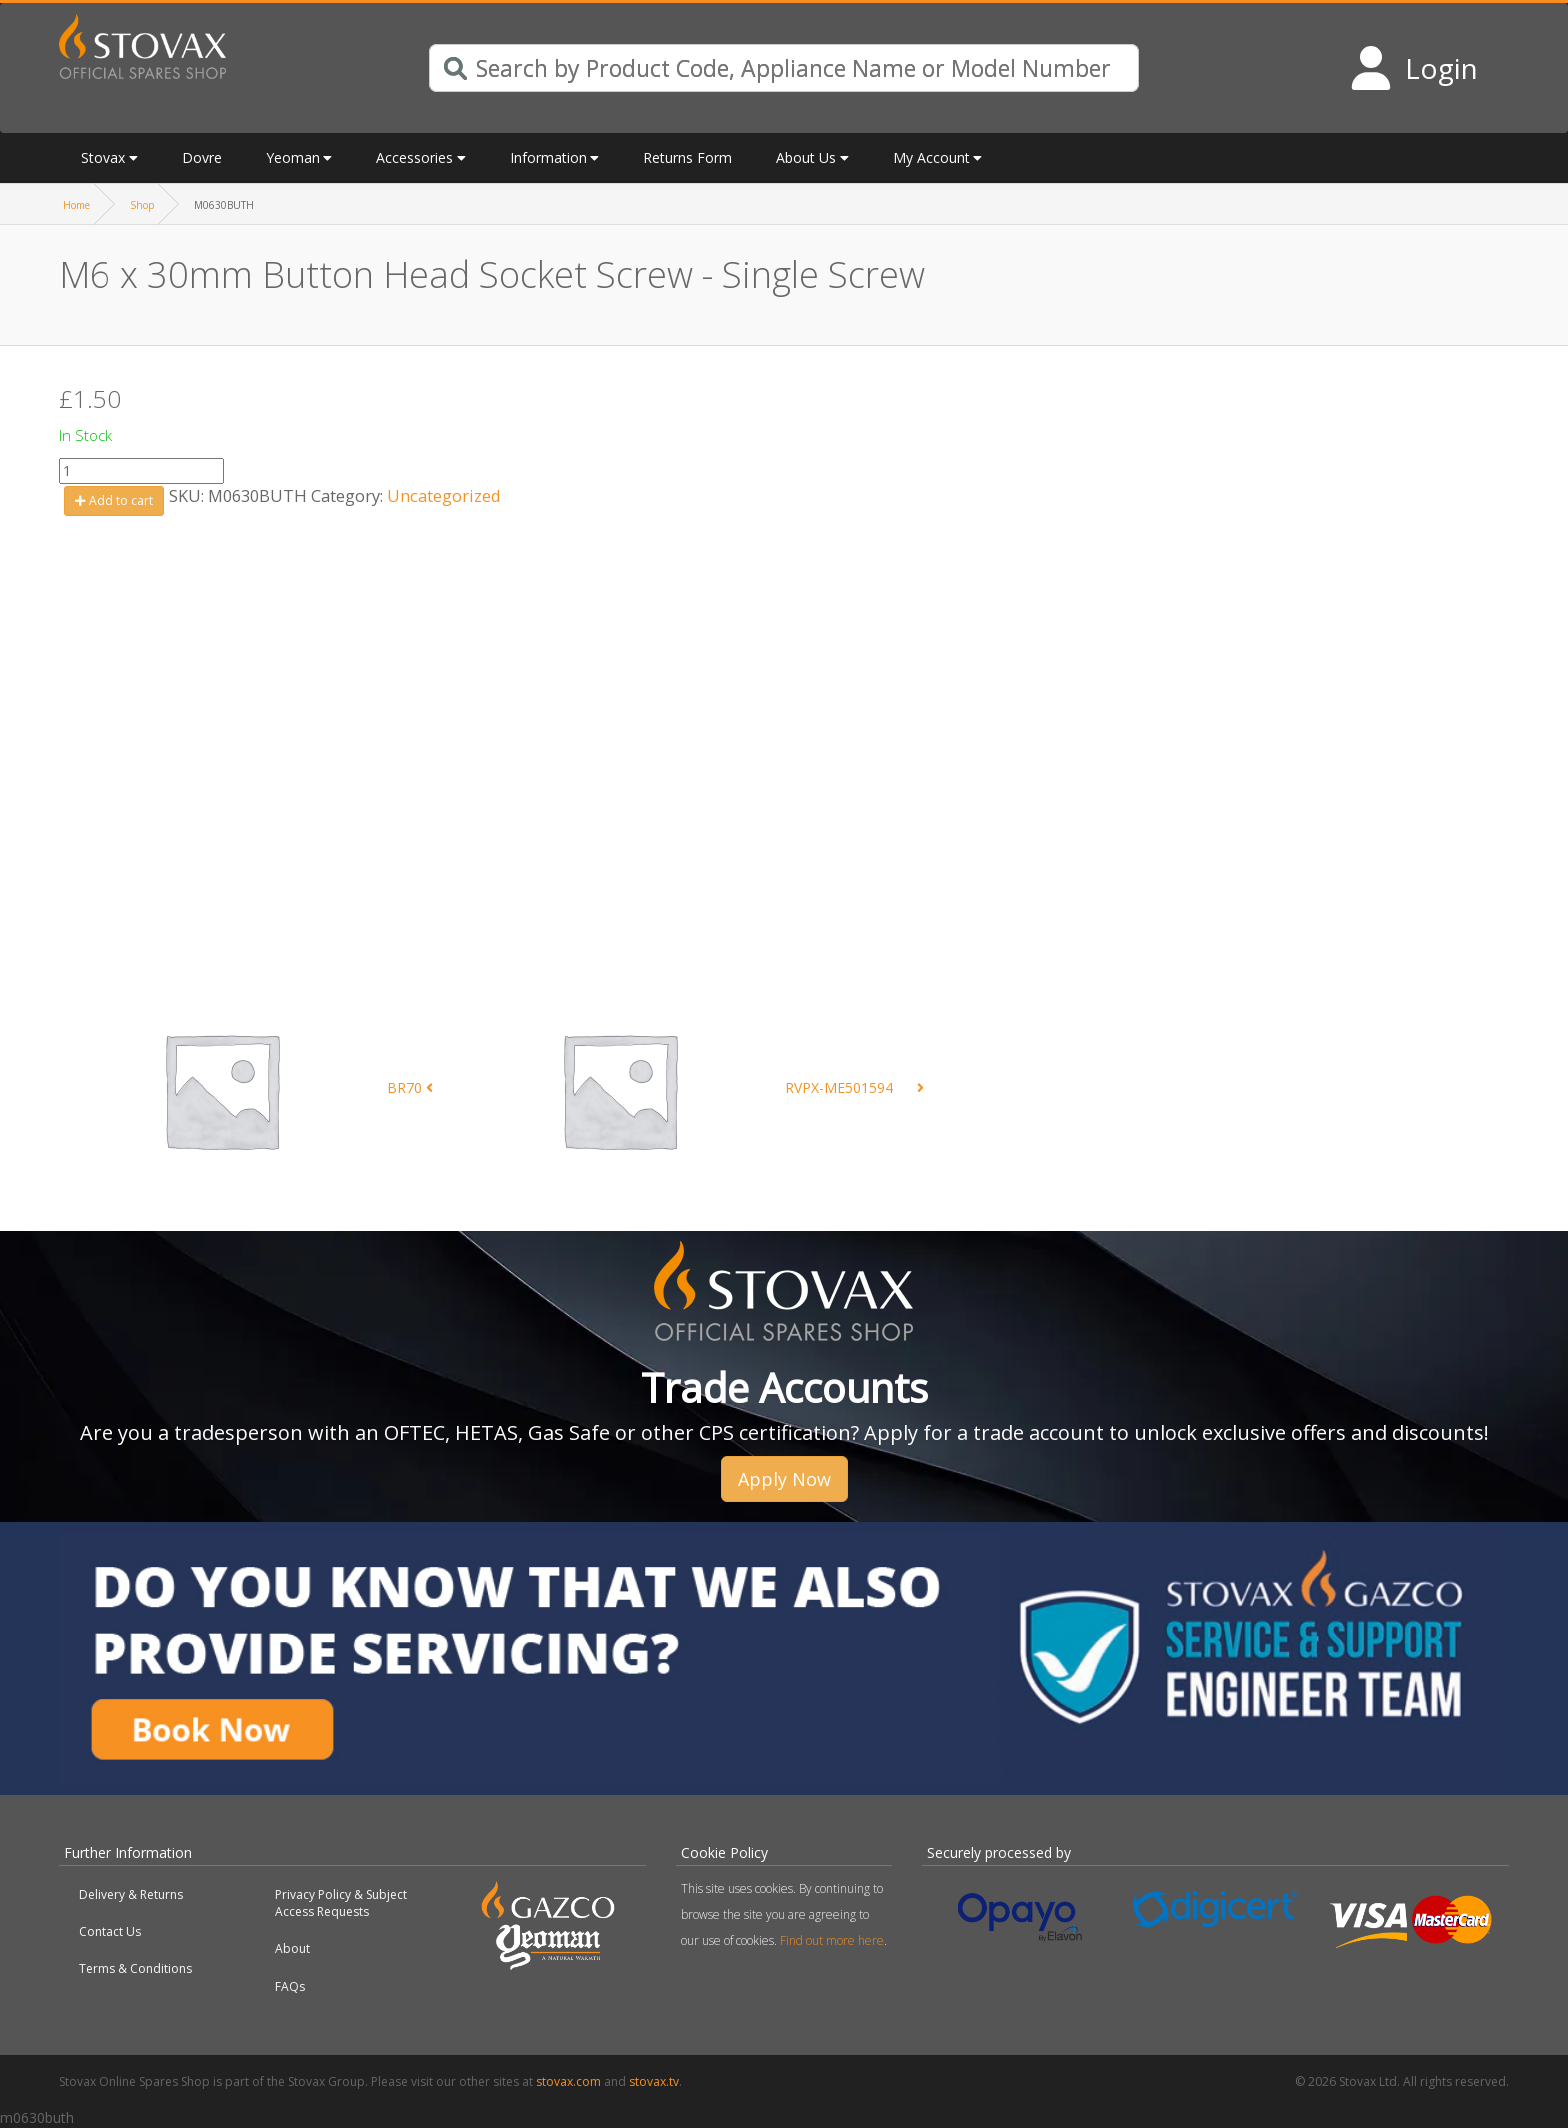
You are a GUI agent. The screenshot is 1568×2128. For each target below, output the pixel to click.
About (292, 1948)
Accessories (414, 157)
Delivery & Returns (131, 1894)
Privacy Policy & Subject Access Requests (341, 1903)
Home (76, 205)
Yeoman (293, 157)
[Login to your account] (1413, 68)
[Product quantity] (141, 471)
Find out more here (832, 1940)
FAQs (290, 1986)
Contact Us (110, 1931)
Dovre (202, 157)
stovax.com (568, 2081)
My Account (931, 157)
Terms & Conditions (135, 1968)
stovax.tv (654, 2081)
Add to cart (114, 500)
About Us (806, 157)
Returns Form (687, 157)
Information (548, 157)
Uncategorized (444, 495)
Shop (142, 205)
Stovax (103, 157)
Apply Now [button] (784, 1479)
